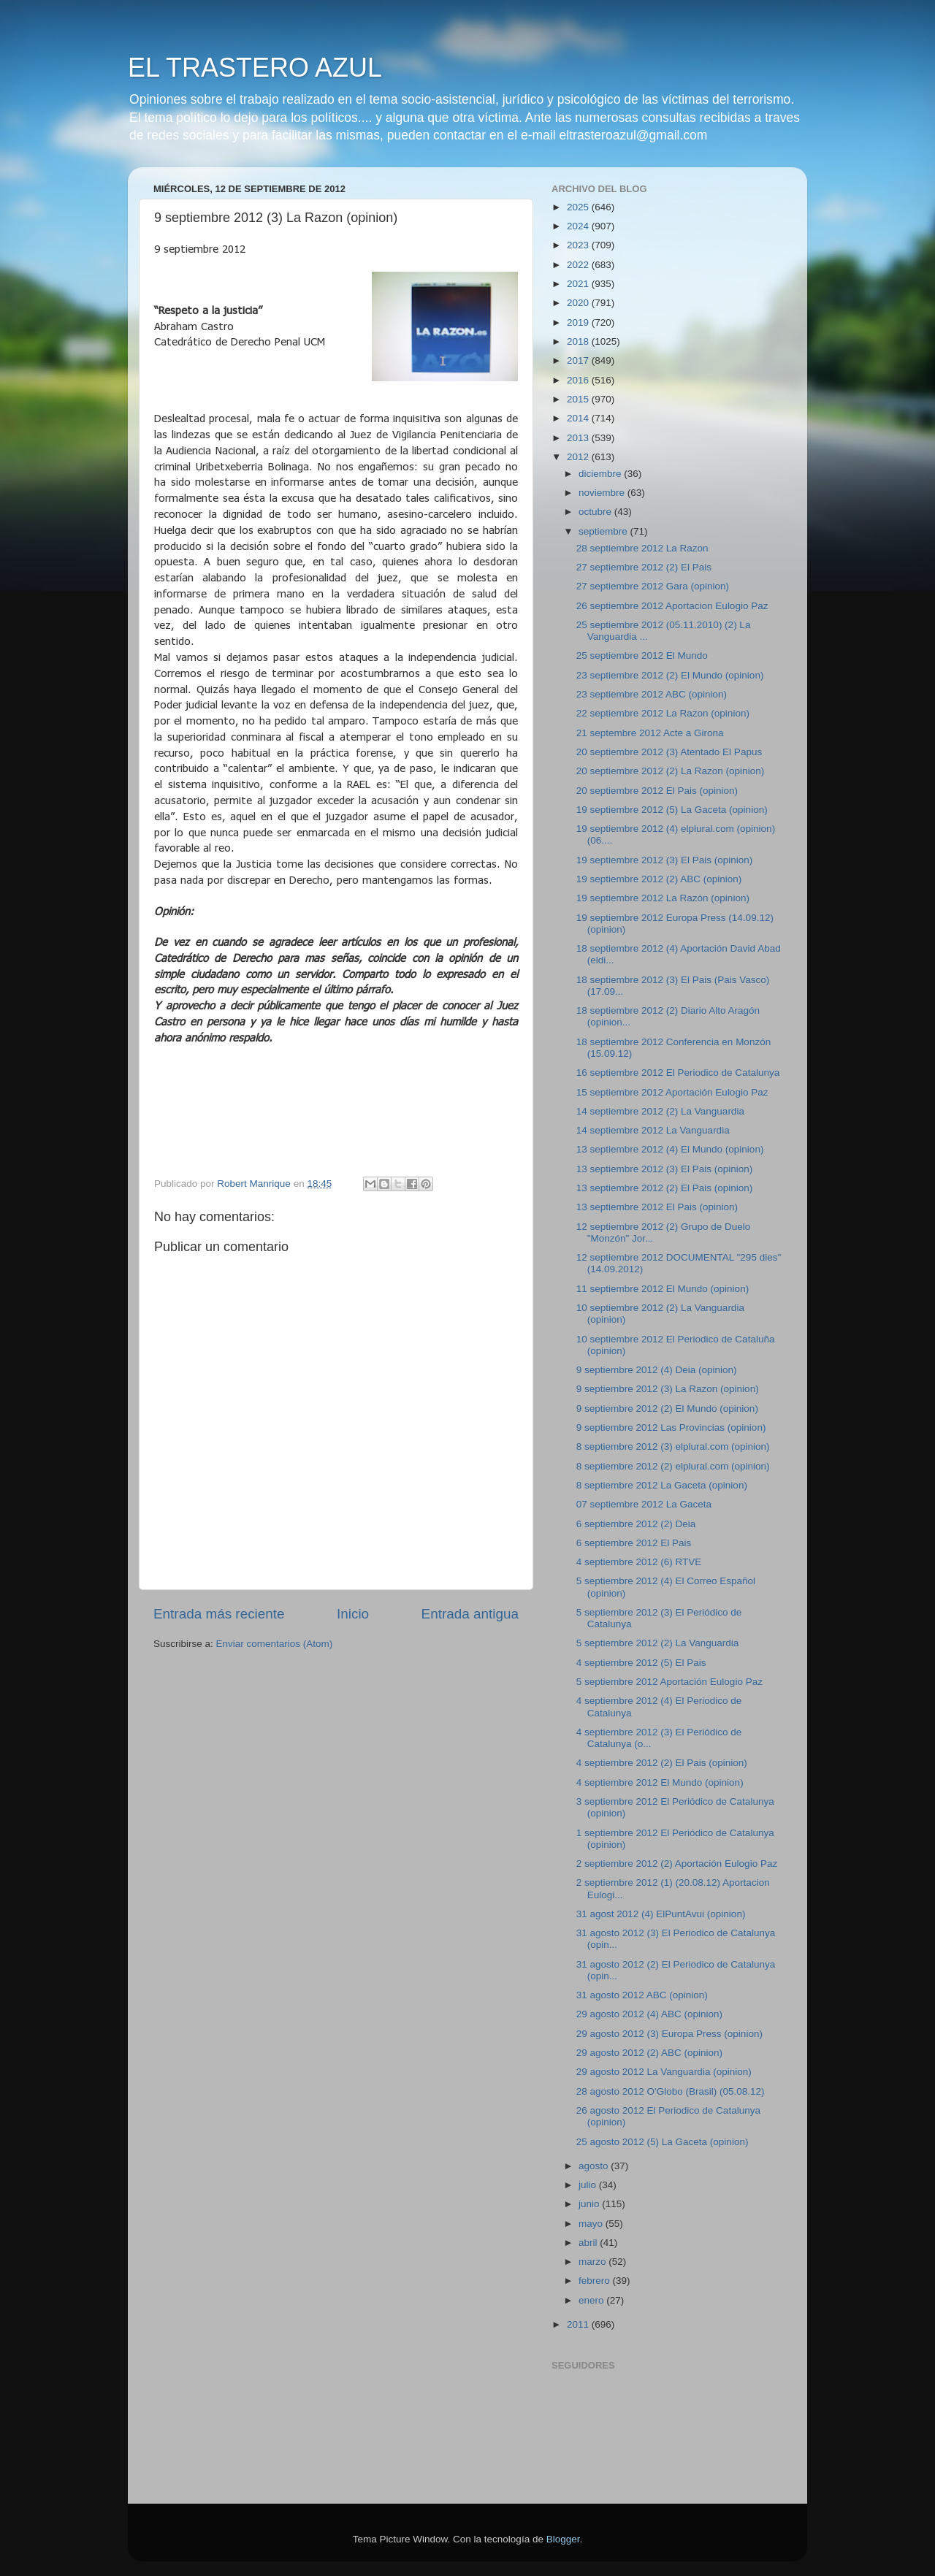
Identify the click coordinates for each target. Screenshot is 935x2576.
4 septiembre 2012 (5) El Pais (641, 1662)
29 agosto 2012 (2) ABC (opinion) (649, 2052)
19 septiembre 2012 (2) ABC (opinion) (659, 879)
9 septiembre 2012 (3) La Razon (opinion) (667, 1388)
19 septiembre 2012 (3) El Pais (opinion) (664, 860)
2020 (579, 302)
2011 (579, 2324)
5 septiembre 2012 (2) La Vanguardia (657, 1642)
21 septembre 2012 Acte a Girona (650, 732)
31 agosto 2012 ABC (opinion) (642, 1995)
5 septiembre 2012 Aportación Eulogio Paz (669, 1681)
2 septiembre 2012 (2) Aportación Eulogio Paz (676, 1863)
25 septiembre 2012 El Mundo (642, 655)
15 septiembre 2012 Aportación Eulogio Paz (672, 1092)
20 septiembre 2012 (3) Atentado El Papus (669, 751)
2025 (579, 207)
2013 (579, 437)
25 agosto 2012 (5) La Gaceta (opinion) (662, 2141)
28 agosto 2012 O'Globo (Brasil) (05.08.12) (670, 2091)
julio (589, 2184)
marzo (593, 2261)
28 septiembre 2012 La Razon (642, 548)
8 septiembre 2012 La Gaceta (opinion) (661, 1485)
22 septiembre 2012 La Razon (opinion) (662, 713)
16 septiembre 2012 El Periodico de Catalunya (677, 1072)
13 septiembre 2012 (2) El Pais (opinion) (664, 1187)
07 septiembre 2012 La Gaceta (643, 1504)
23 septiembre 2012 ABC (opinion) (651, 694)
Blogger (563, 2539)
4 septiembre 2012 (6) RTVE (639, 1561)
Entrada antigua (470, 1613)
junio (590, 2203)
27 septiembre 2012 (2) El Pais (643, 567)
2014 (579, 418)
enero (592, 2300)
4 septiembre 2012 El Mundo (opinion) (660, 1782)
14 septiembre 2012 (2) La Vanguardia (660, 1111)
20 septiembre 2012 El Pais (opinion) (657, 790)
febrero (596, 2280)
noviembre (603, 492)
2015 (579, 399)
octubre (596, 511)
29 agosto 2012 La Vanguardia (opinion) (664, 2071)
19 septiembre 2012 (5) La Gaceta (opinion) (672, 809)
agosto (595, 2165)
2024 (579, 226)
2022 (579, 264)
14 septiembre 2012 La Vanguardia (653, 1130)
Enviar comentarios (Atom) (274, 1643)
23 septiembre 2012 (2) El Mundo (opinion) (670, 675)
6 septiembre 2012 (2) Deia (636, 1523)
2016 (579, 380)
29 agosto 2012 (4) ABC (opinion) (649, 2014)
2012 (579, 456)
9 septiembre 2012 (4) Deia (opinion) (656, 1369)
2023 (579, 245)
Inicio (353, 1613)
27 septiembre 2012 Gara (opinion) (652, 586)
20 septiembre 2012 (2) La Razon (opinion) (670, 770)
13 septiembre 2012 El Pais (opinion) (657, 1206)
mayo (592, 2223)
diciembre (601, 473)
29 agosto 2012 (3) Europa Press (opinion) (669, 2033)
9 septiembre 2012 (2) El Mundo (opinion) (667, 1408)
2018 (579, 341)
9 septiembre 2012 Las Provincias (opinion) (671, 1427)
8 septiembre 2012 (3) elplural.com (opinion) (673, 1446)
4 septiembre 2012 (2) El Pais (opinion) (661, 1762)
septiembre (604, 531)
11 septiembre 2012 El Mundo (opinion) (662, 1288)
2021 (579, 283)
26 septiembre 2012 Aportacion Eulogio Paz (672, 605)
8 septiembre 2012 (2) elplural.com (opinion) (673, 1466)
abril (589, 2242)
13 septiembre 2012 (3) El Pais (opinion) (664, 1168)
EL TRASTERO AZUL (255, 68)
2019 (579, 322)
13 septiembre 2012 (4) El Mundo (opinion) (670, 1149)
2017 (579, 360)
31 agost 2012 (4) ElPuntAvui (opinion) (661, 1913)
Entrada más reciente (219, 1613)
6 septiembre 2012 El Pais (634, 1542)
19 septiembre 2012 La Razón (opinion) (662, 898)
